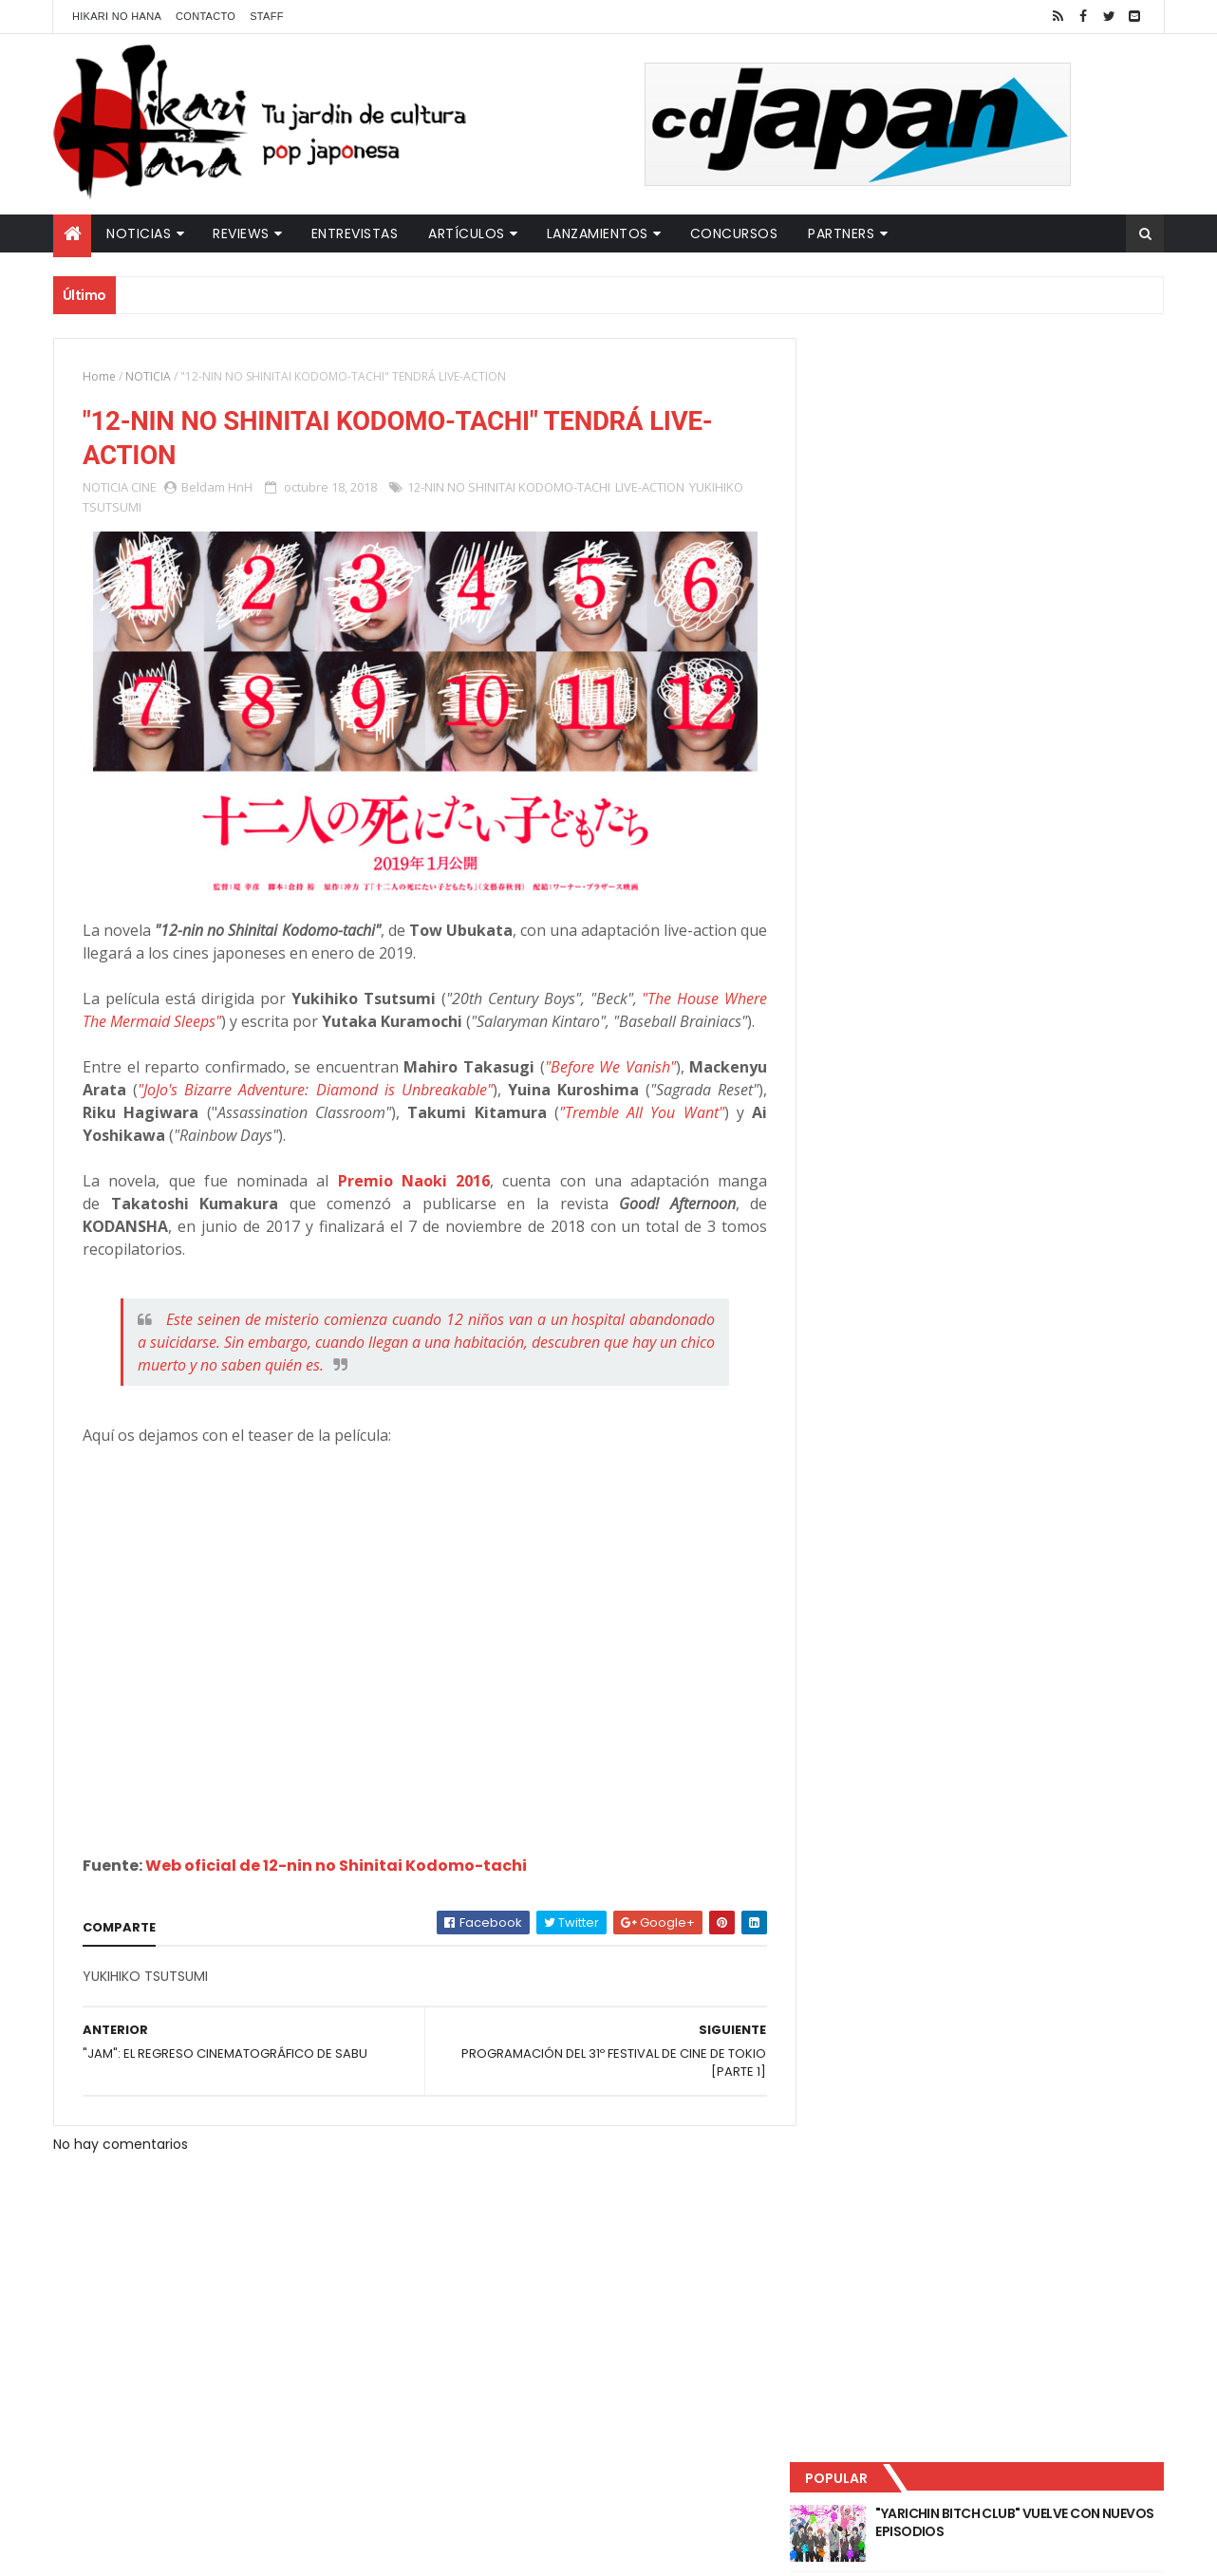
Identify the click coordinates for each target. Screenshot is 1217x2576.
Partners (841, 233)
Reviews (241, 233)
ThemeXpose (388, 2550)
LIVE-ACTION (649, 487)
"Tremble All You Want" (632, 1136)
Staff (267, 16)
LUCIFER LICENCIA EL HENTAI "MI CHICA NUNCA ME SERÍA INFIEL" (1022, 476)
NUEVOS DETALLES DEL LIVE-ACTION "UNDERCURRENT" (1016, 552)
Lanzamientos (597, 233)
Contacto (205, 16)
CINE (144, 487)
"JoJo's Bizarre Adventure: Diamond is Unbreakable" (310, 1113)
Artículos (466, 233)
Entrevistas (355, 233)
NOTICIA (148, 376)
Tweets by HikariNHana (893, 739)
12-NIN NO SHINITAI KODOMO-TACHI (508, 487)
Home (99, 376)
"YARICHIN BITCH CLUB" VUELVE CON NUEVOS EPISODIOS (1017, 399)
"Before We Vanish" (598, 1090)
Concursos (734, 233)
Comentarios (1078, 627)
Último (905, 627)
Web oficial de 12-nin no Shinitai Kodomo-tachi (336, 1889)
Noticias (138, 233)
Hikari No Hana (116, 16)
